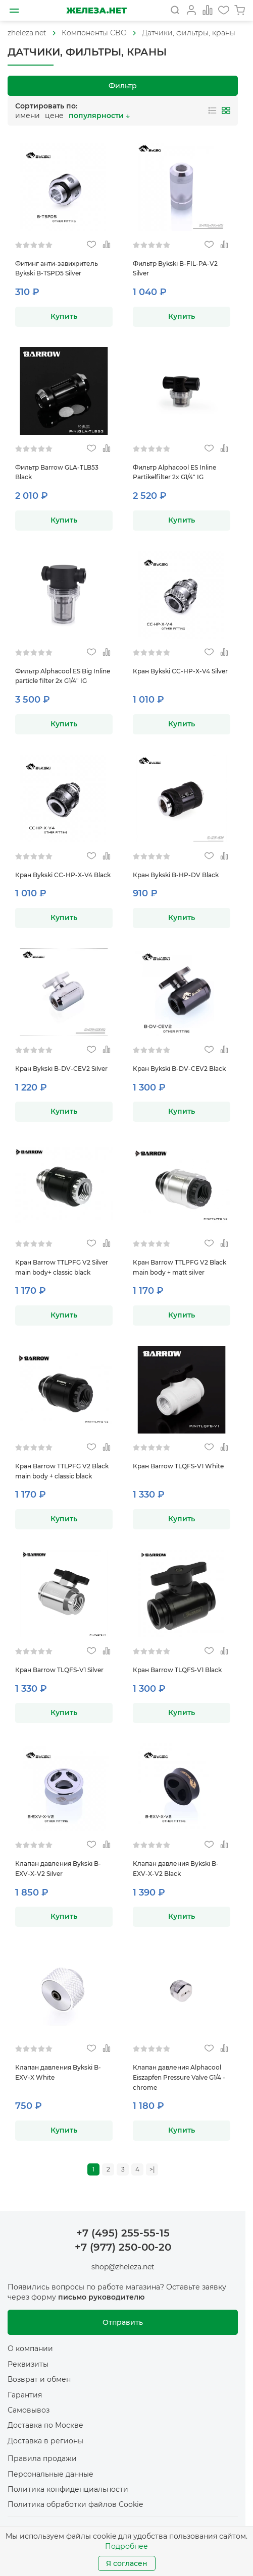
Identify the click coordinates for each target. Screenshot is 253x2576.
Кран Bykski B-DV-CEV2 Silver (61, 1068)
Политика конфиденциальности (68, 2489)
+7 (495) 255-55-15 (123, 2233)
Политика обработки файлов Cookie (75, 2504)
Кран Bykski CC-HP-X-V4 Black (63, 875)
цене (54, 115)
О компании (30, 2348)
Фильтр (123, 85)
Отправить (123, 2322)
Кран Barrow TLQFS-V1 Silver (59, 1670)
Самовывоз (28, 2410)
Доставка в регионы (45, 2440)
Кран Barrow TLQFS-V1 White (178, 1466)
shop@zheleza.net (123, 2266)
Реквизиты (28, 2364)
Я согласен (126, 2563)
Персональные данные (50, 2474)
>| (152, 2169)
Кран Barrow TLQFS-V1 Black (177, 1670)
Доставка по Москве (45, 2425)
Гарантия (25, 2394)
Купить (63, 316)
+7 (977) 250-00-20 (123, 2247)
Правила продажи (42, 2458)
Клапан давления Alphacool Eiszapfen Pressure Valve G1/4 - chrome (179, 2077)
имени (27, 115)
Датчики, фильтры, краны (188, 32)
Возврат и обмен (39, 2379)
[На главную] (96, 10)
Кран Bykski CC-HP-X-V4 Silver (180, 671)
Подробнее (126, 2546)
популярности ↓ (99, 115)
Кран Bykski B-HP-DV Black (176, 875)
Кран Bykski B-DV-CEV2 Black (179, 1068)
